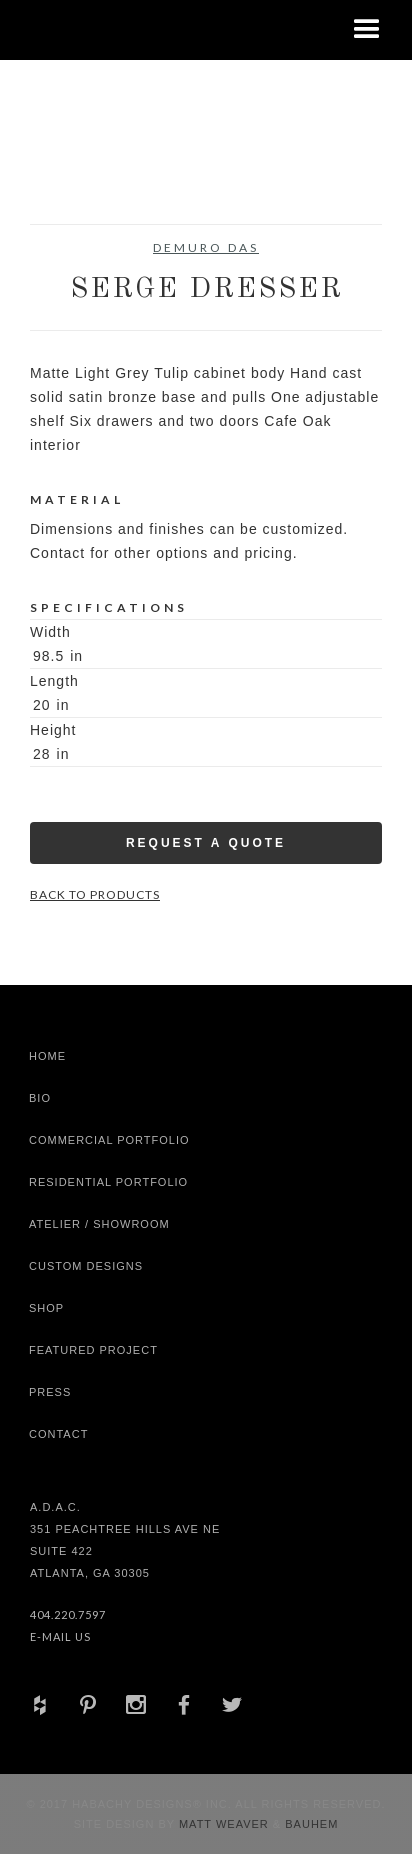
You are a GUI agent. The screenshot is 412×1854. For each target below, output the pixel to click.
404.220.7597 (68, 1614)
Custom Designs (86, 1266)
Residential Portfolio (108, 1182)
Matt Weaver (226, 1824)
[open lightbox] (74, 174)
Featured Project (93, 1350)
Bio (40, 1098)
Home (47, 1056)
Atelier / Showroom (99, 1224)
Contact (58, 1434)
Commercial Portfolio (109, 1140)
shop (46, 1308)
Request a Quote (206, 843)
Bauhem (309, 1824)
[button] (367, 30)
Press (50, 1392)
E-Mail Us (60, 1636)
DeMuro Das (206, 247)
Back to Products (95, 894)
